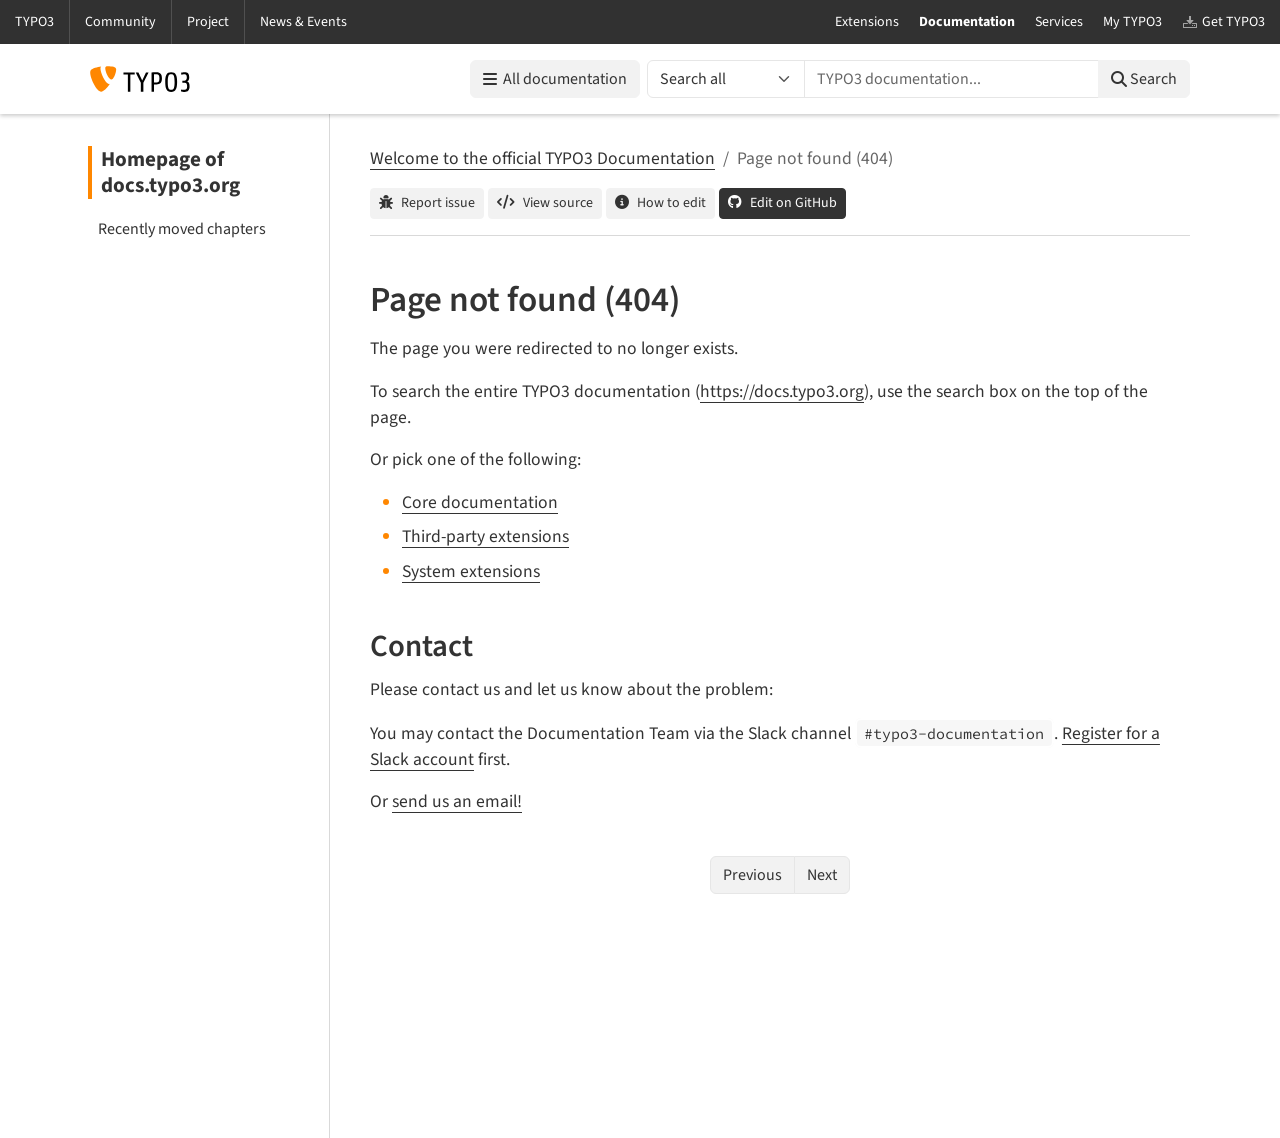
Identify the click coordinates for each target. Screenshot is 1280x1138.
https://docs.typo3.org (782, 391)
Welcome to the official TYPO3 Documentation (542, 158)
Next (822, 875)
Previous (752, 875)
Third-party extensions (485, 536)
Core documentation (480, 502)
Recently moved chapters (182, 229)
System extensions (471, 571)
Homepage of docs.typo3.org (170, 172)
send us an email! (457, 801)
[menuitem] (199, 229)
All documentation (555, 79)
